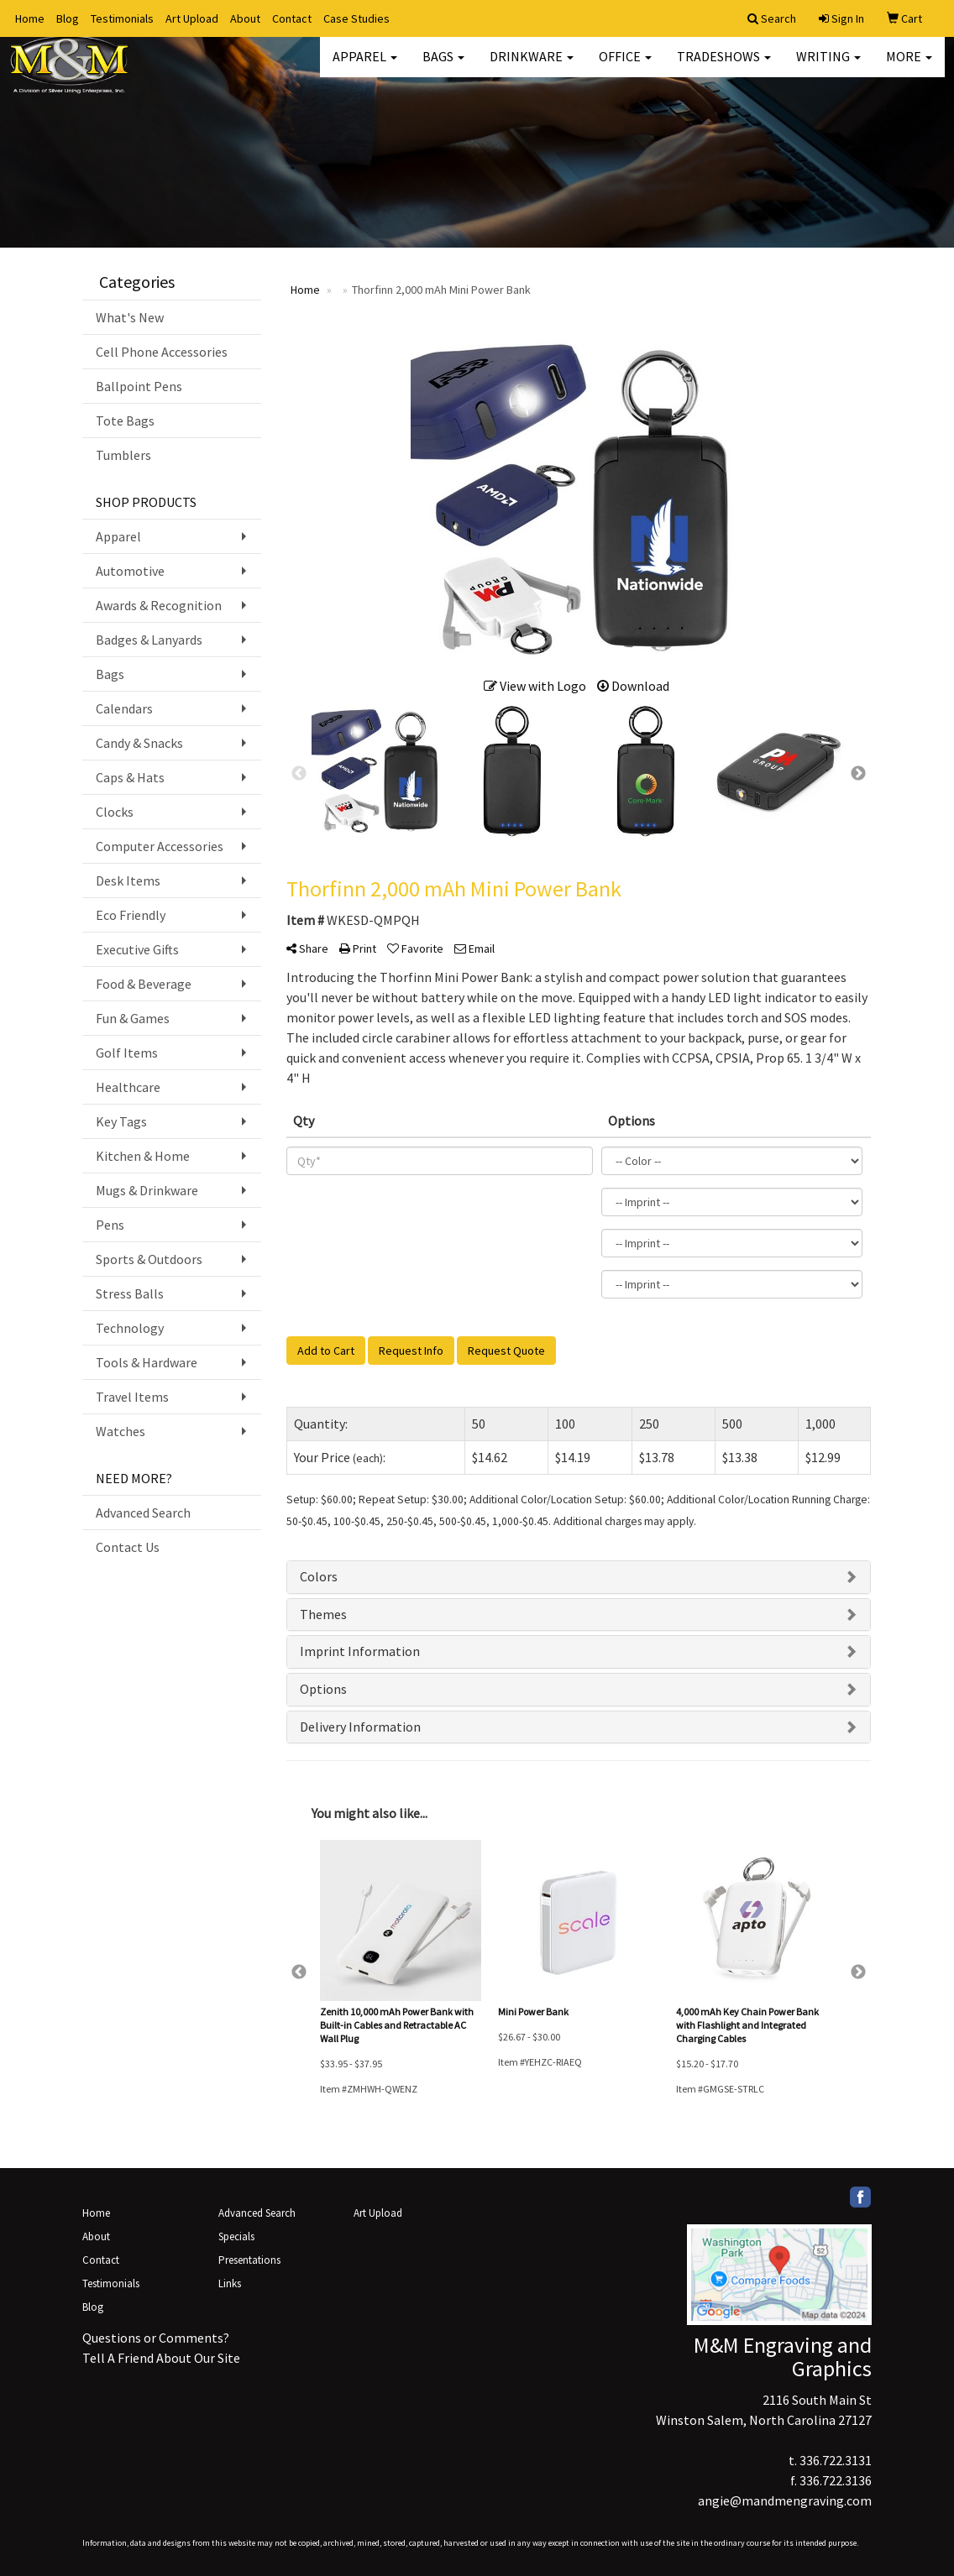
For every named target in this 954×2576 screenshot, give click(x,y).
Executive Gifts (137, 949)
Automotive (130, 570)
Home (30, 18)
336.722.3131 (835, 2460)
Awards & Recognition (159, 605)
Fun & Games (133, 1018)
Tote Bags (125, 420)
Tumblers (123, 455)
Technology (130, 1327)
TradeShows (724, 67)
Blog (67, 18)
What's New (130, 317)
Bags (443, 67)
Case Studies (356, 18)
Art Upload (191, 18)
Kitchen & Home (143, 1155)
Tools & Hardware (146, 1362)
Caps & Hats (130, 777)
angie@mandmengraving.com (785, 2500)
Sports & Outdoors (149, 1259)
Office (625, 67)
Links (229, 2283)
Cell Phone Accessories (162, 351)
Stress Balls (130, 1293)
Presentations (249, 2260)
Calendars (124, 708)
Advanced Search (143, 1512)
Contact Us (128, 1547)
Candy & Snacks (139, 742)
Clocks (115, 811)
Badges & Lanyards (149, 639)
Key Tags (121, 1121)
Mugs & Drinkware (147, 1190)
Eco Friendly (130, 915)
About (245, 18)
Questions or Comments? (155, 2337)
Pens (110, 1224)
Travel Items (132, 1396)
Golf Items (127, 1052)
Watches (120, 1431)
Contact (292, 18)
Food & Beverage (143, 983)
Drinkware (532, 67)
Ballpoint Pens (139, 386)
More (909, 67)
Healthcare (128, 1087)
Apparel (365, 67)
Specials (236, 2236)
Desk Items (128, 880)
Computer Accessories (159, 846)
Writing (828, 67)
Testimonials (122, 18)
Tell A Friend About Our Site (161, 2357)
